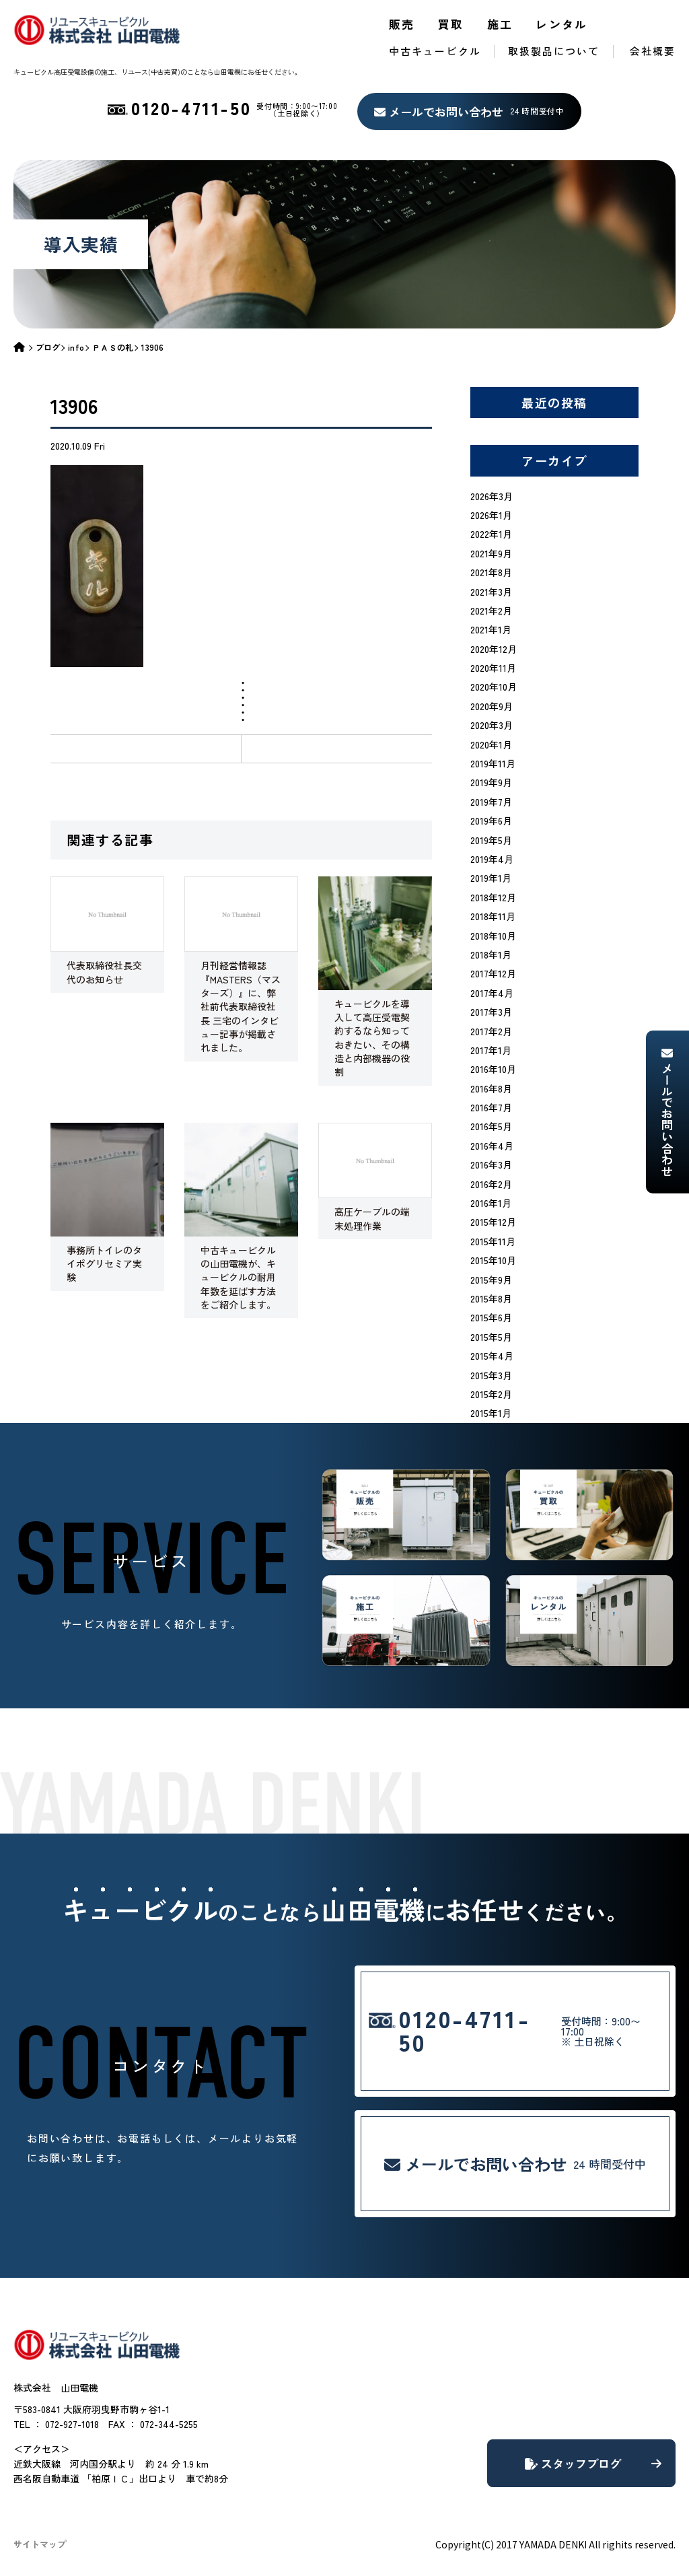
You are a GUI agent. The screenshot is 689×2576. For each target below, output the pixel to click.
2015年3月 (491, 1375)
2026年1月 (491, 515)
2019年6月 (491, 820)
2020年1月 (491, 744)
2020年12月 (493, 649)
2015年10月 (493, 1260)
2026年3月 (491, 496)
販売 (402, 23)
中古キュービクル (435, 51)
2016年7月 (491, 1107)
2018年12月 (493, 897)
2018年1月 (490, 954)
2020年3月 (491, 725)
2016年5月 (491, 1126)
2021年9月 (491, 553)
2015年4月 (491, 1355)
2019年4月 (491, 859)
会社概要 (653, 51)
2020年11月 (493, 667)
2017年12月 (493, 973)
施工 (500, 23)
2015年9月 (491, 1279)
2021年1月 (490, 629)
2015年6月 (491, 1317)
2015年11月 (492, 1241)
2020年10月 (493, 686)
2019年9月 (491, 782)
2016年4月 (491, 1145)
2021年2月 (491, 610)
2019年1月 (490, 877)
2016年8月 (491, 1088)
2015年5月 (491, 1337)
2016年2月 (491, 1184)
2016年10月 (493, 1069)
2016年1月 (490, 1203)
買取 (451, 23)
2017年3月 (491, 1011)
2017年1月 (490, 1050)
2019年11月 (492, 763)
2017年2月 (491, 1031)
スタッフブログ (593, 2463)
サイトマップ (39, 2544)
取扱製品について (554, 51)
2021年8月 (491, 572)
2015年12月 (493, 1221)
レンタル (562, 23)
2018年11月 (492, 916)
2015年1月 (490, 1413)
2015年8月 (491, 1298)
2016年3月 (491, 1164)
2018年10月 (493, 935)
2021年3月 (491, 591)
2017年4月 (491, 993)
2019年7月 (491, 801)
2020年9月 (491, 706)
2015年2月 (491, 1394)
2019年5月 (491, 840)
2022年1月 (491, 534)
